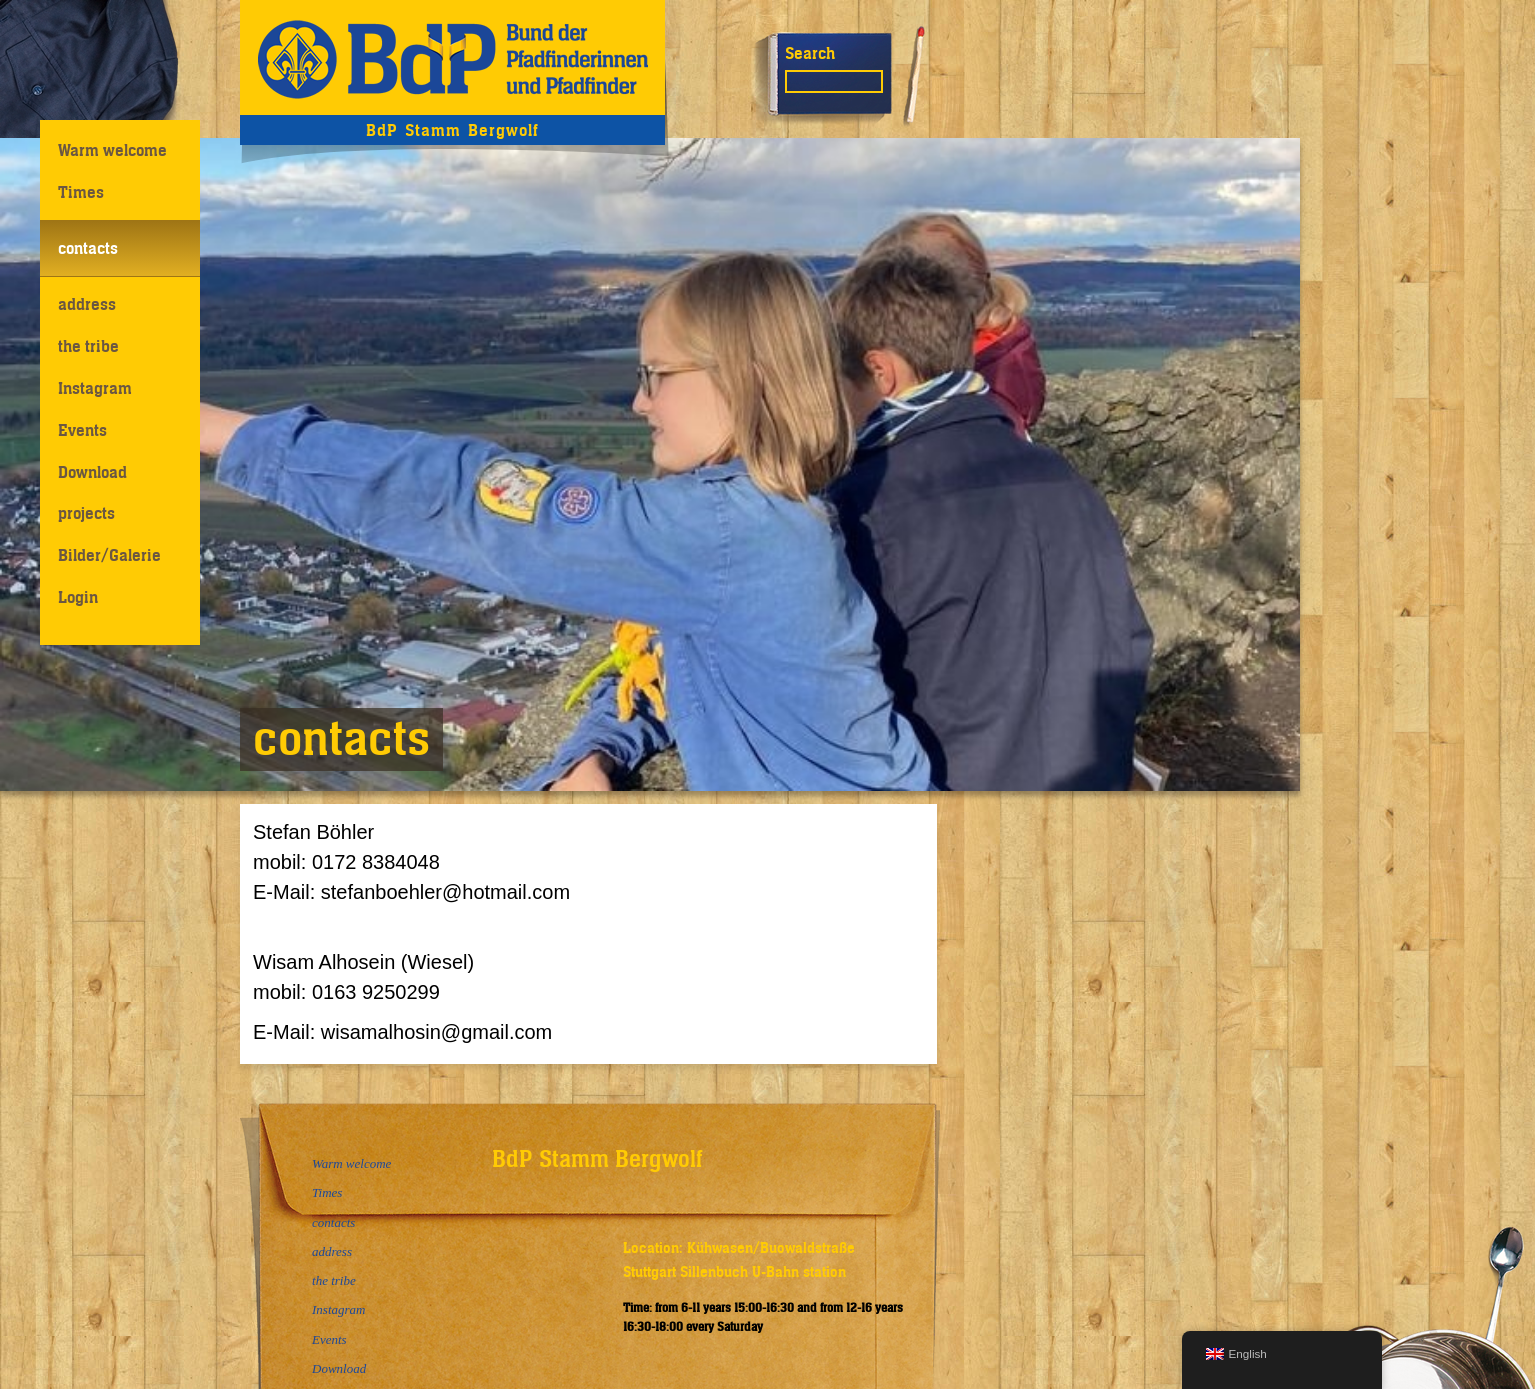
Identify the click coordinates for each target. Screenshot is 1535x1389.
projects (86, 513)
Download (92, 472)
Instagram (95, 388)
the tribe (88, 346)
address (87, 304)
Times (81, 192)
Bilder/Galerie (109, 555)
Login (78, 597)
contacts (88, 248)
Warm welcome (112, 150)
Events (82, 430)
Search (810, 53)
